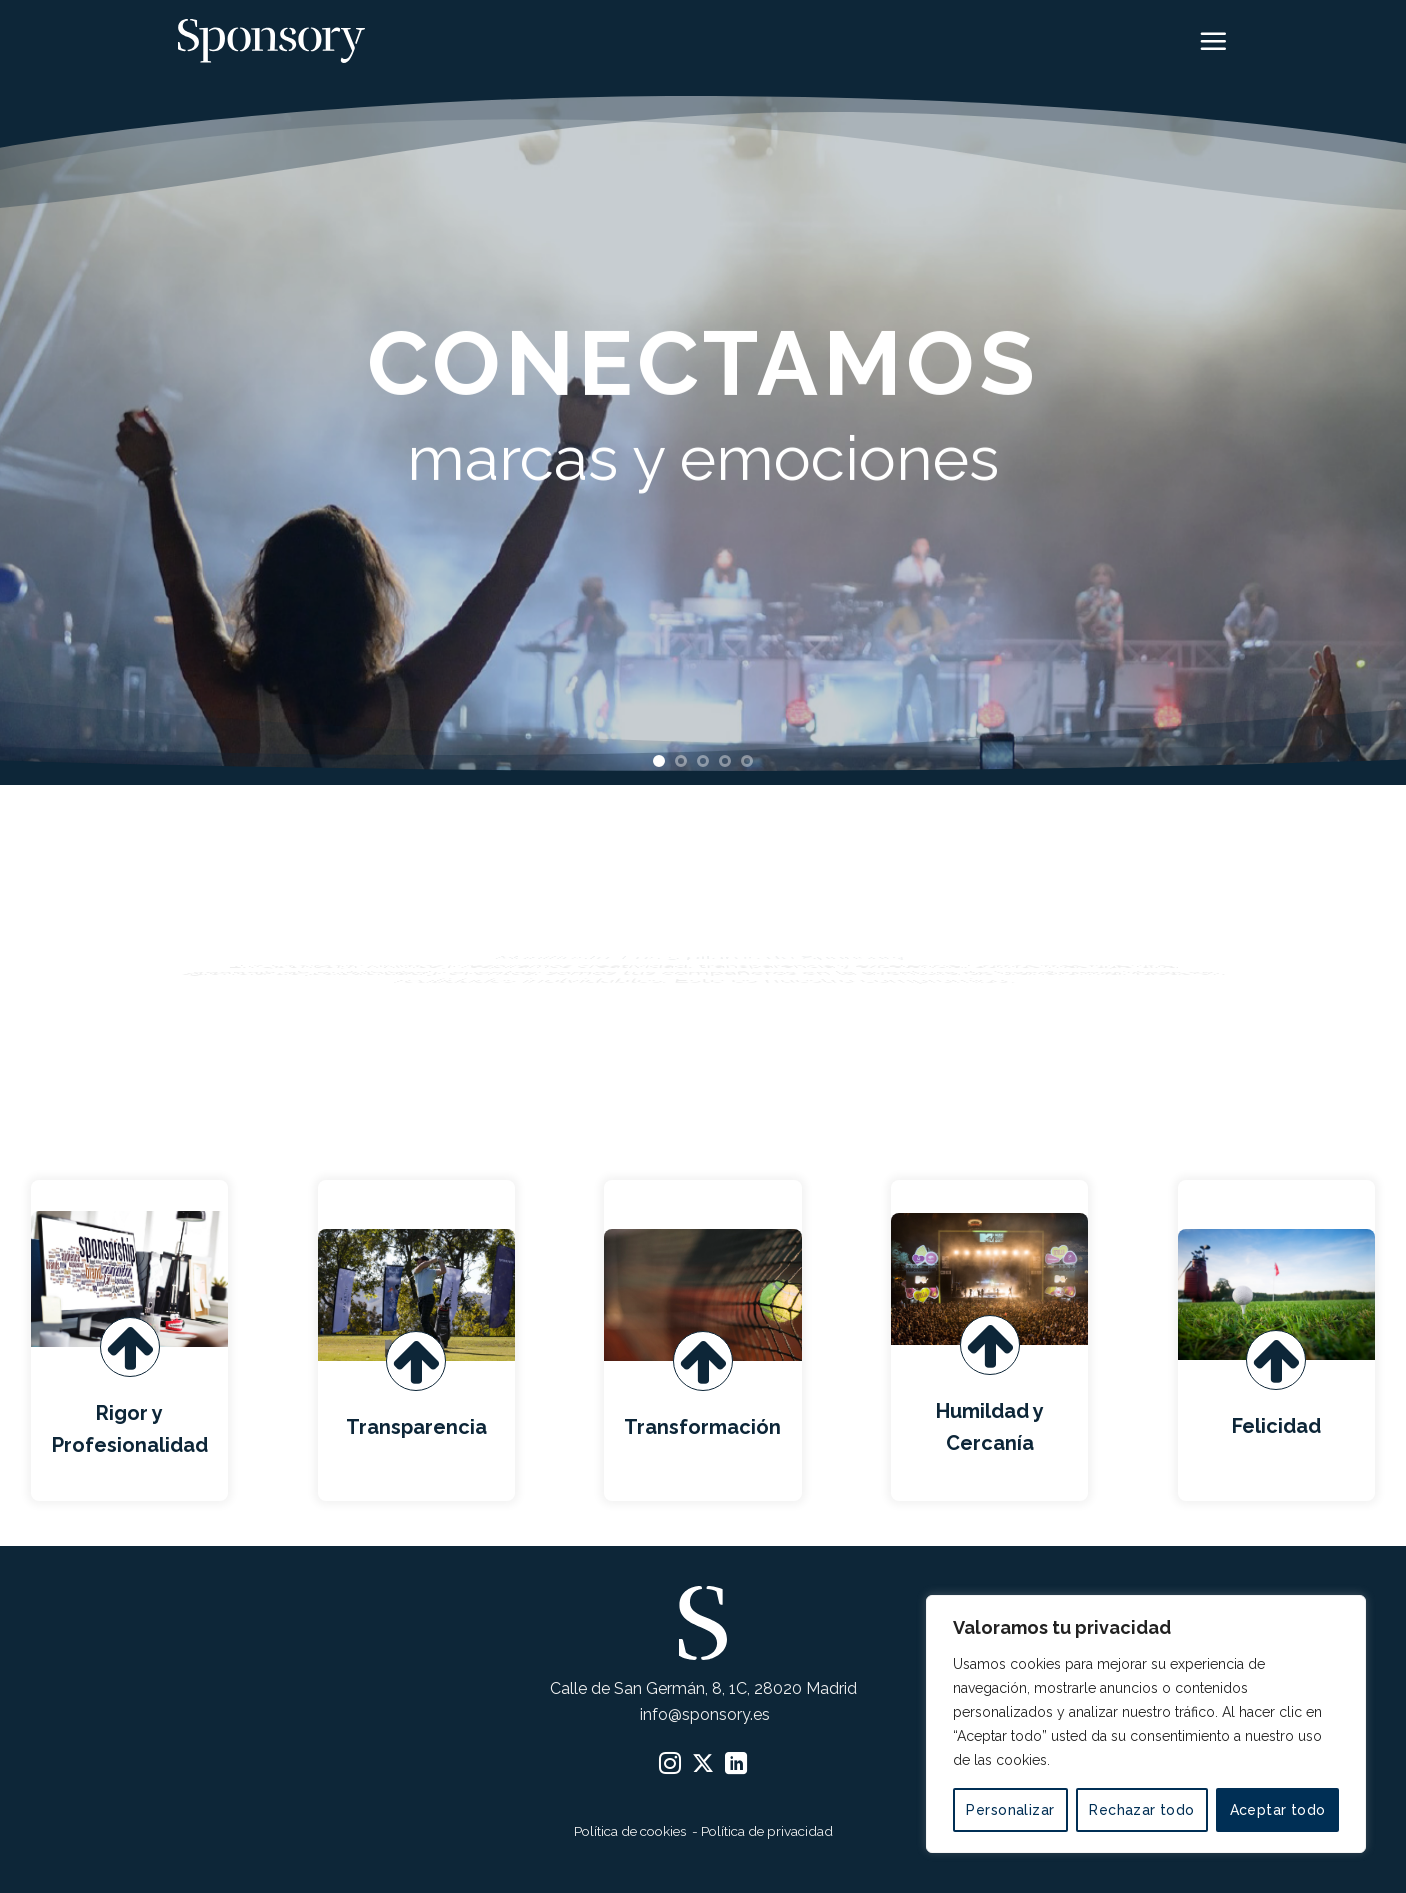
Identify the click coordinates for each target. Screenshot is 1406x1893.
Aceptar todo (1278, 1810)
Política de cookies (631, 1831)
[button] (1213, 41)
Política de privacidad (767, 1831)
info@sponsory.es (703, 1714)
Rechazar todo (1141, 1810)
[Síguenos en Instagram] (670, 1765)
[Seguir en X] (703, 1765)
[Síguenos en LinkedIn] (736, 1765)
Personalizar (1010, 1810)
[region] (1146, 1724)
